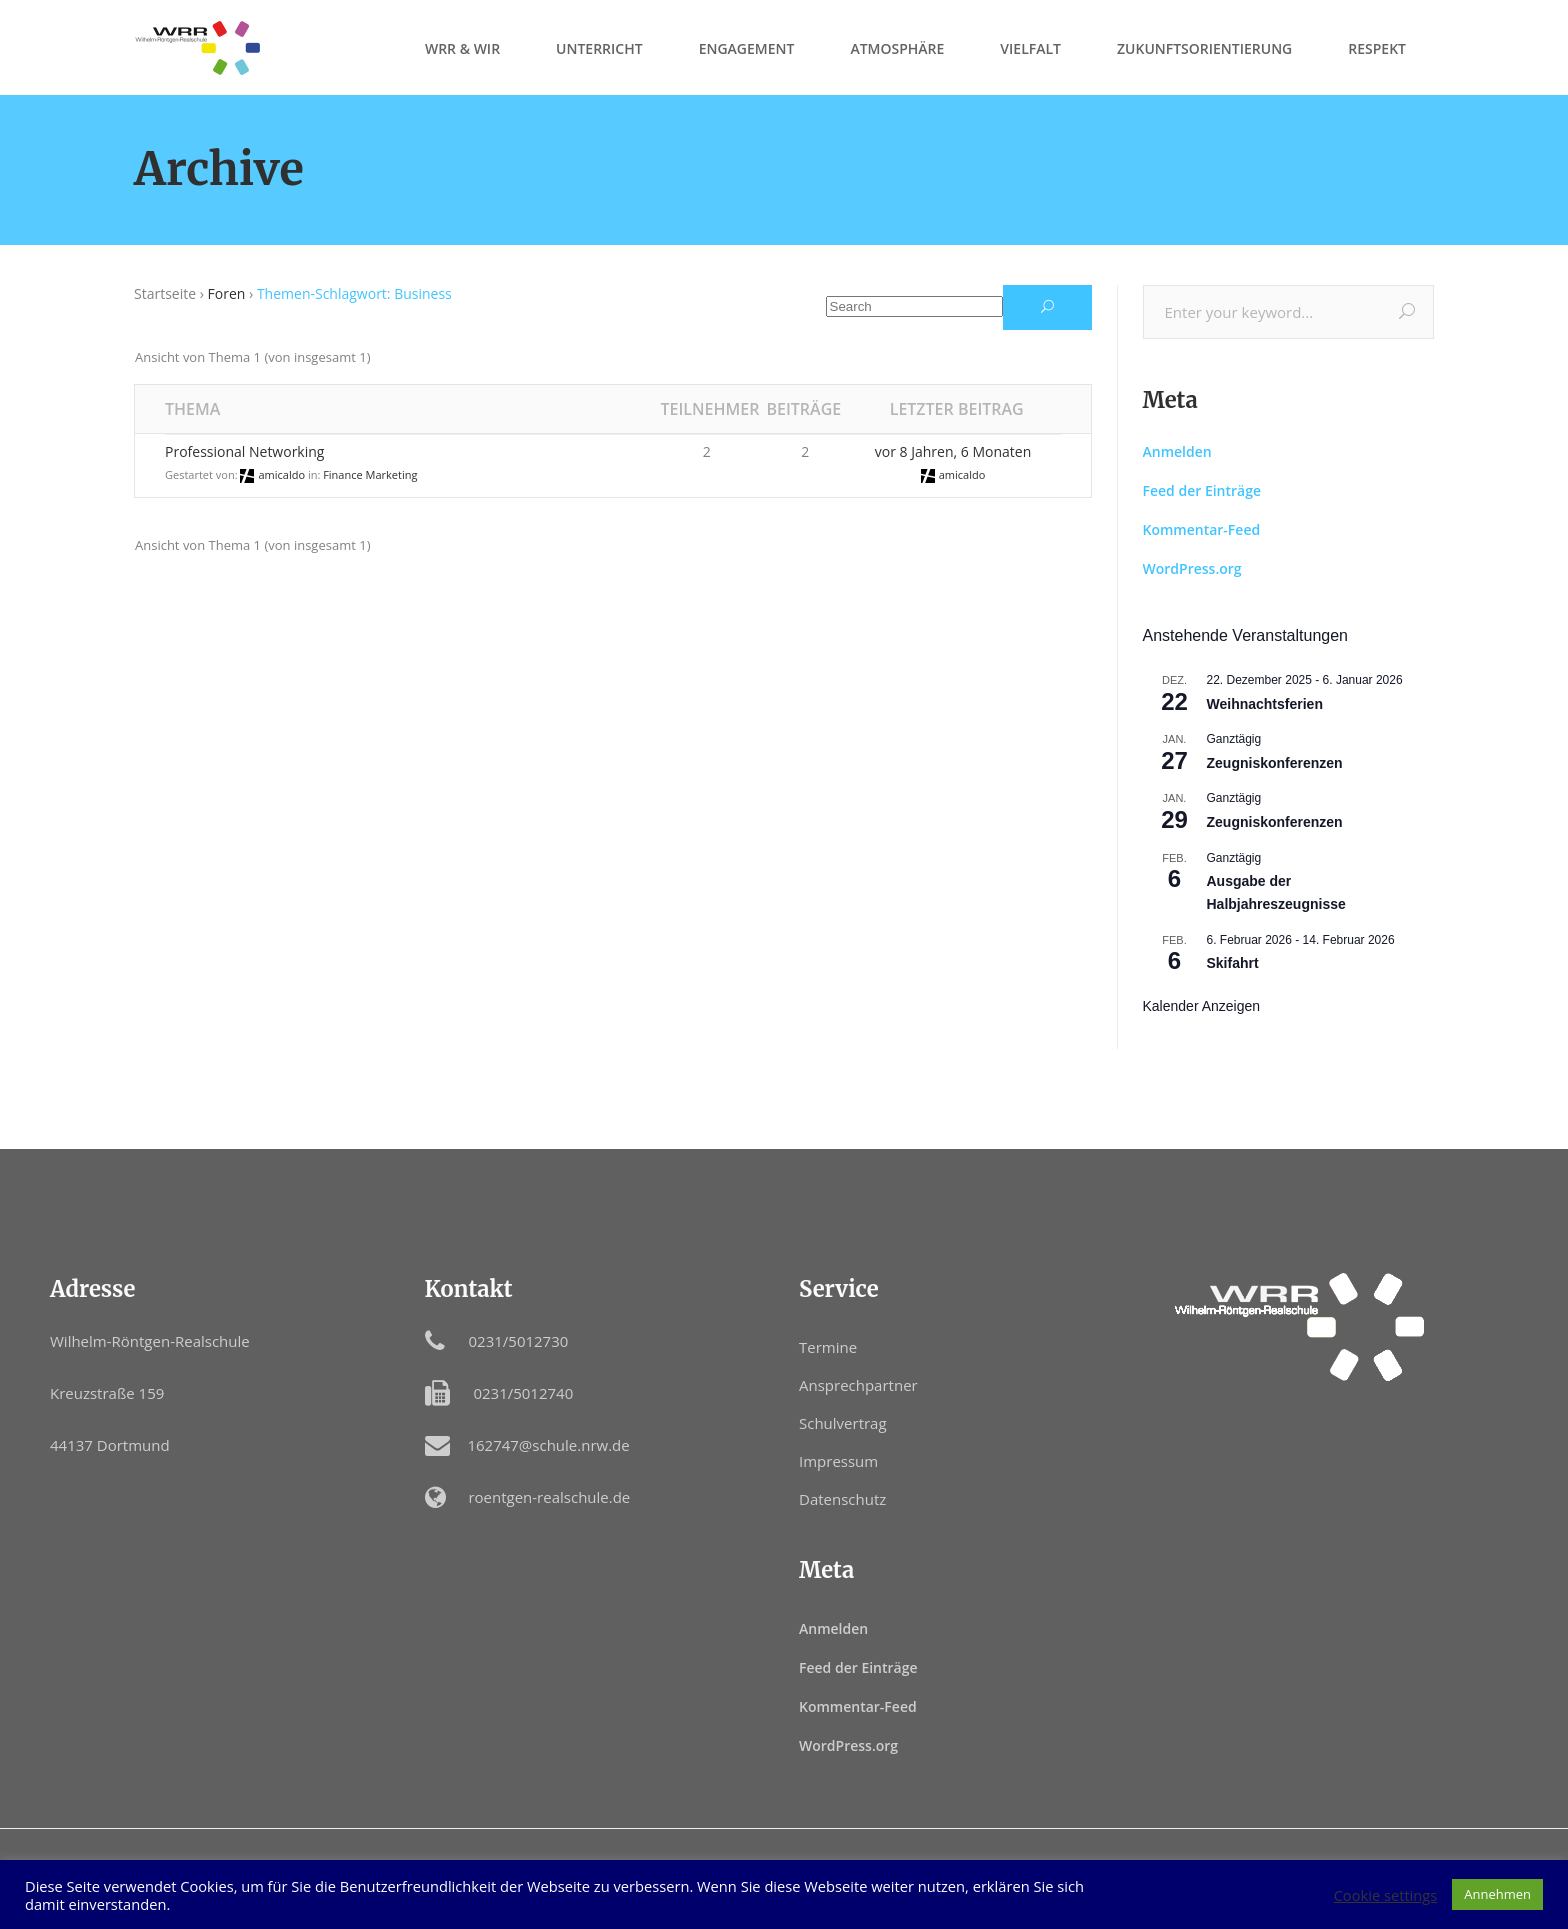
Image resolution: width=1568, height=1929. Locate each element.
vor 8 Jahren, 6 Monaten (953, 451)
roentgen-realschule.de (549, 1497)
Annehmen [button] (1497, 1894)
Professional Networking (244, 451)
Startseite (165, 293)
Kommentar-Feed (1202, 529)
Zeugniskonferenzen (1275, 763)
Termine (828, 1347)
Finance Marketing (370, 474)
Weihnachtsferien (1265, 704)
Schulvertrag (843, 1423)
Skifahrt (1233, 963)
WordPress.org (1192, 568)
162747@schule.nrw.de (548, 1445)
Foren (227, 293)
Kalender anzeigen (1202, 1006)
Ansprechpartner (858, 1385)
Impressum (838, 1461)
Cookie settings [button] (1386, 1895)
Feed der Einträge (1202, 490)
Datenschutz (842, 1499)
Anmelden (1177, 451)
